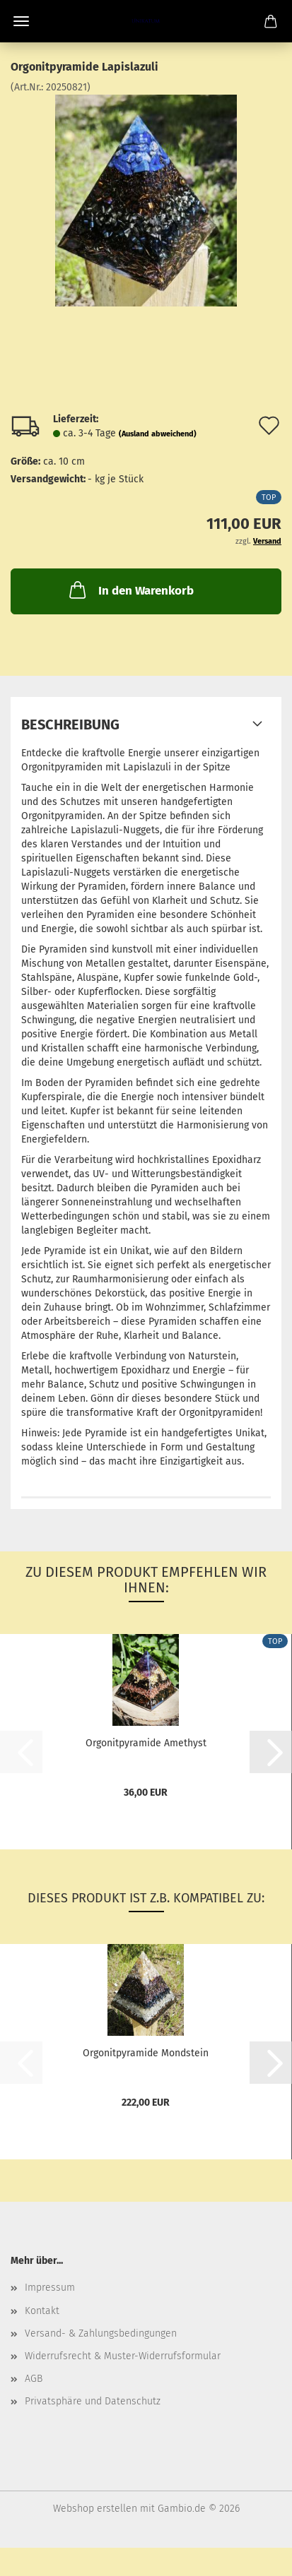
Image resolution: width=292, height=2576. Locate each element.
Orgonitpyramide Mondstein (146, 2053)
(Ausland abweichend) (158, 434)
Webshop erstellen (95, 2509)
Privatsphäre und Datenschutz (92, 2401)
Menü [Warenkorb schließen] (21, 21)
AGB (33, 2379)
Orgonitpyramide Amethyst (146, 1743)
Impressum (50, 2288)
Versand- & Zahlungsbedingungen (101, 2333)
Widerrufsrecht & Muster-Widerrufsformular (123, 2356)
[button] (271, 1752)
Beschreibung (70, 724)
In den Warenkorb (130, 589)
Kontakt (42, 2311)
